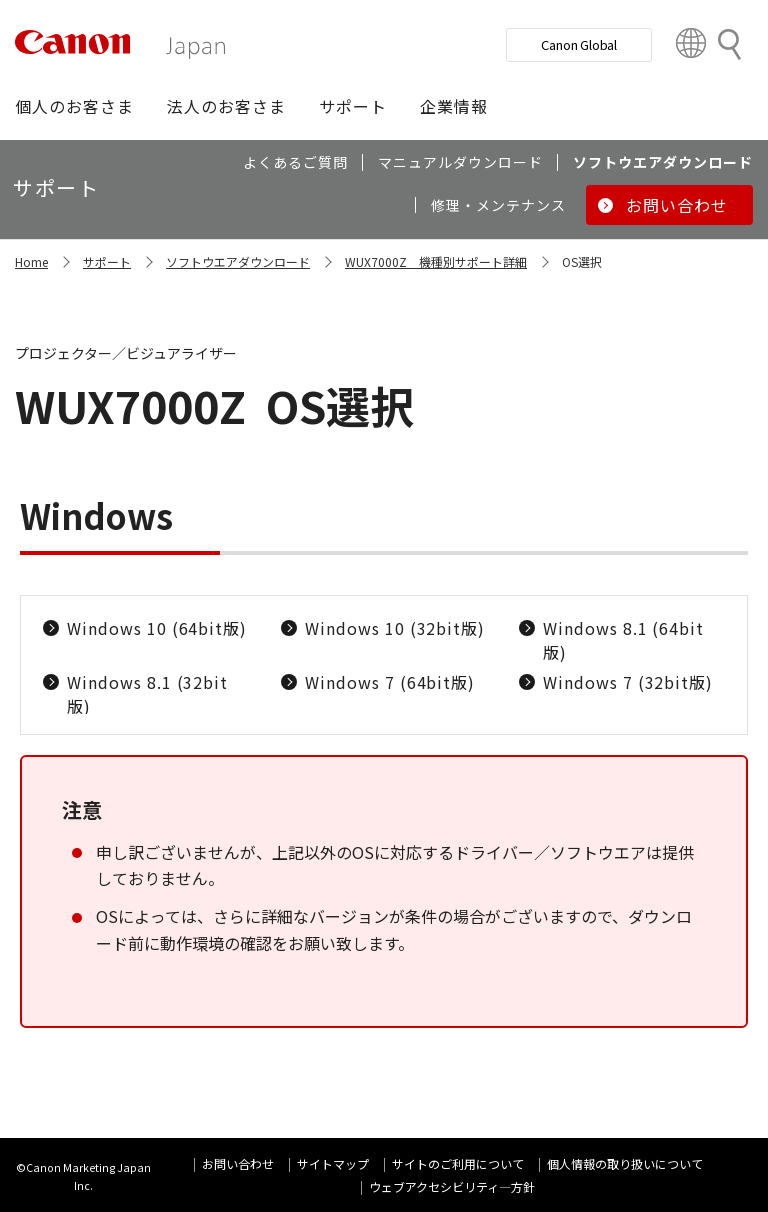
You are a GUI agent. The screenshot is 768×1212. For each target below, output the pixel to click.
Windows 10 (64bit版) (157, 628)
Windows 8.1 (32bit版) (147, 694)
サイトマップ (333, 1163)
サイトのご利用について (458, 1163)
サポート (107, 261)
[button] (74, 106)
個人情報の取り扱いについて (625, 1163)
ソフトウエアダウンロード (238, 261)
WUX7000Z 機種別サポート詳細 (436, 261)
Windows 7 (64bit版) (390, 682)
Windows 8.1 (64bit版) (623, 640)
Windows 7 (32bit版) (628, 682)
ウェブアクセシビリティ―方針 (452, 1186)
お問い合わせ (238, 1163)
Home (31, 261)
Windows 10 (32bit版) (395, 628)
